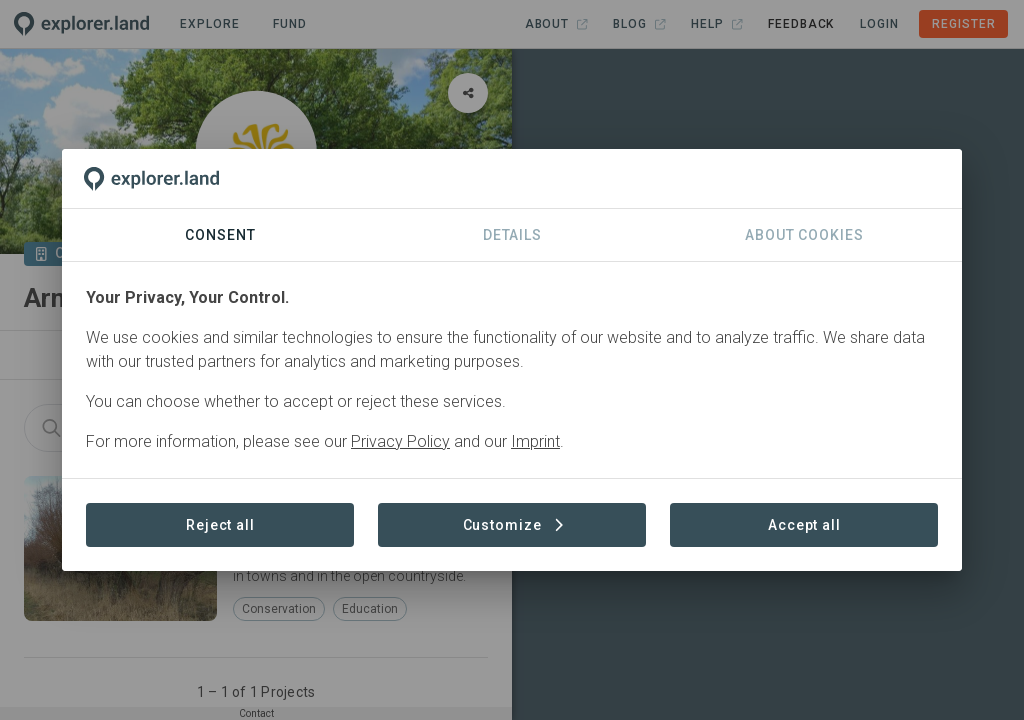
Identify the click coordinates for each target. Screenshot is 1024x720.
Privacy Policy (400, 441)
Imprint (535, 441)
